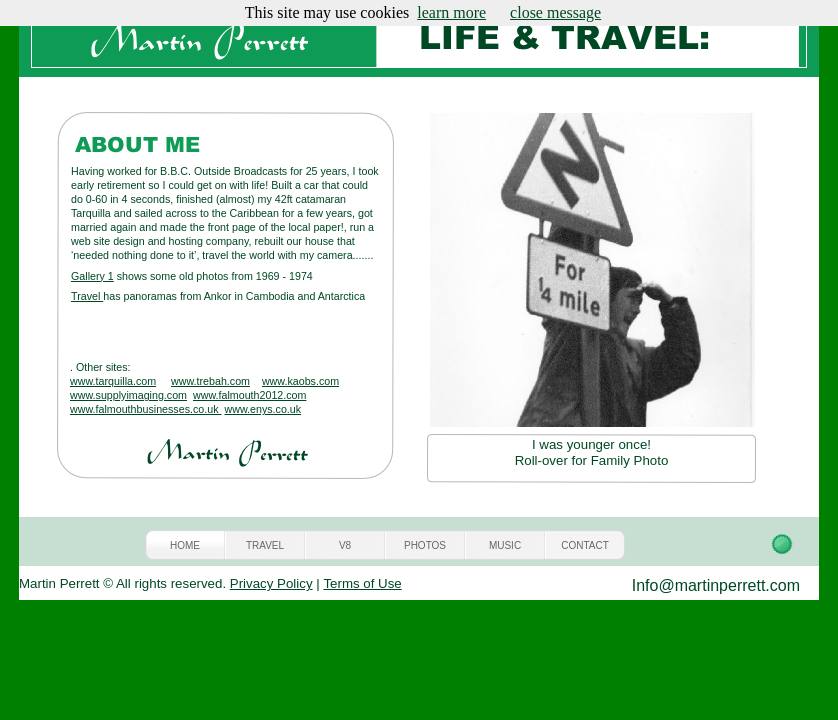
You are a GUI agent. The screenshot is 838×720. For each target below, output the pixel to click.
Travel (87, 296)
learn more (451, 12)
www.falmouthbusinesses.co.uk (145, 409)
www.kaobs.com (300, 381)
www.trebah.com (210, 381)
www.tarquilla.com (113, 381)
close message (555, 12)
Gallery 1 (92, 276)
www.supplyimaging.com (128, 395)
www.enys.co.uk (262, 409)
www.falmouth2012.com (249, 395)
